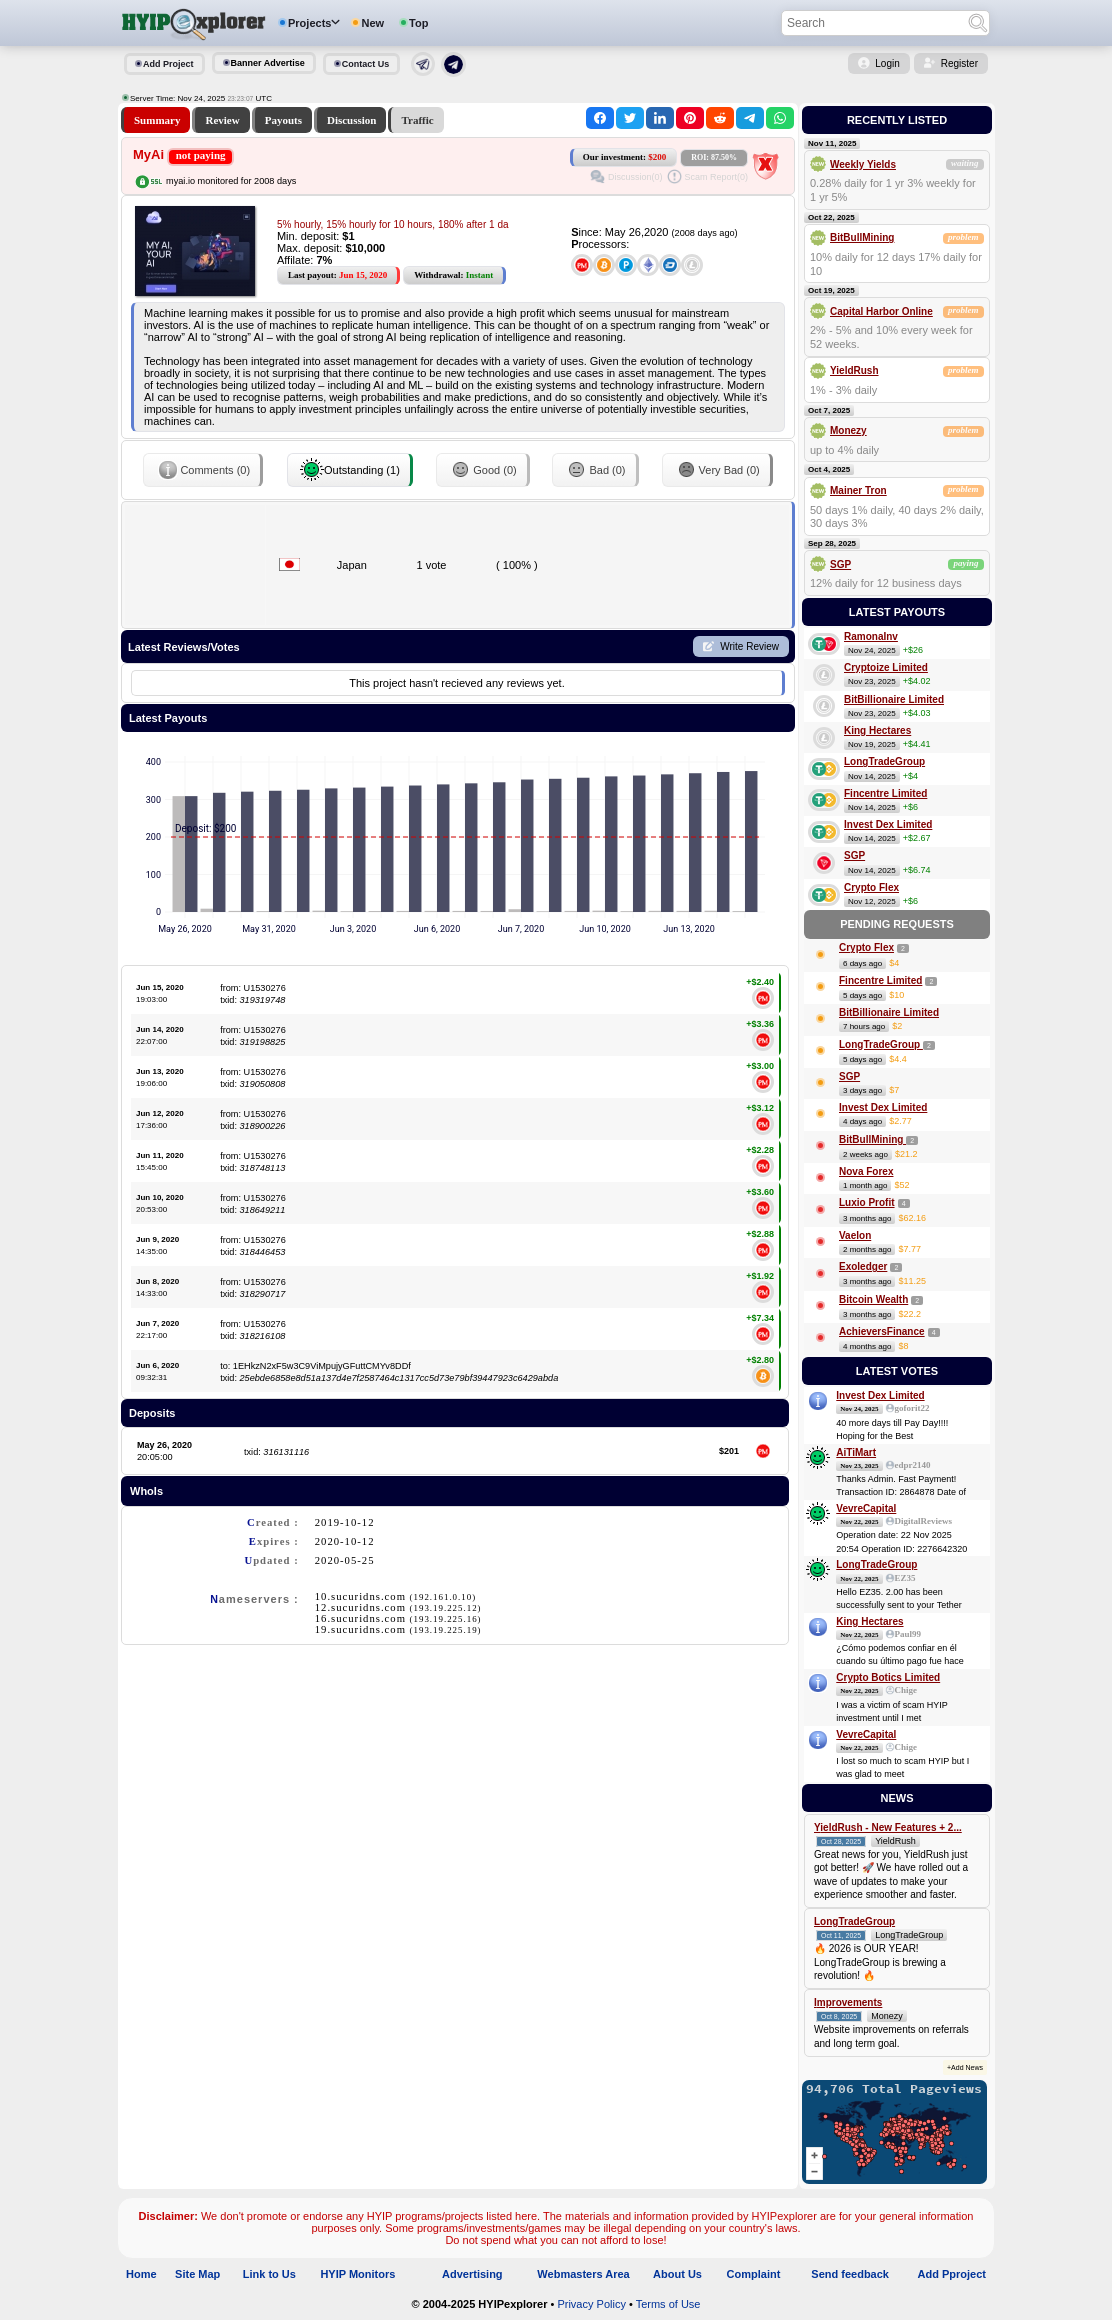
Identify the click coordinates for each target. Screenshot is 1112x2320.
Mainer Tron (858, 490)
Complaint (754, 2274)
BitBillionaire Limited (894, 699)
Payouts (283, 120)
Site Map (197, 2274)
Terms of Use (668, 2304)
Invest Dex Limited (888, 824)
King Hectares (877, 730)
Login (887, 63)
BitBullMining (862, 237)
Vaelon (855, 1235)
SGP (840, 564)
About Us (677, 2274)
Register (959, 63)
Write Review (749, 646)
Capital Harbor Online (881, 311)
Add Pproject (952, 2274)
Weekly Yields (863, 164)
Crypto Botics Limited (888, 1677)
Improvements (848, 2002)
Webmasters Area (583, 2274)
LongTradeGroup (884, 761)
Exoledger (863, 1266)
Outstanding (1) (350, 470)
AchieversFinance (882, 1331)
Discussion (352, 120)
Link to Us (269, 2274)
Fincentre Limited (885, 793)
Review (222, 120)
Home (141, 2274)
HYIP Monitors (357, 2274)
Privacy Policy (591, 2304)
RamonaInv (871, 636)
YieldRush (854, 370)
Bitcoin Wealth (873, 1299)
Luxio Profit (867, 1202)
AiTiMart (856, 1452)
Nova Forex (866, 1171)
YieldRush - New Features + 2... (888, 1827)
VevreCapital (866, 1508)
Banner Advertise (268, 63)
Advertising (472, 2274)
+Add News (965, 2067)
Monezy (848, 430)
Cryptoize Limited (886, 667)
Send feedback (850, 2274)
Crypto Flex (871, 887)
